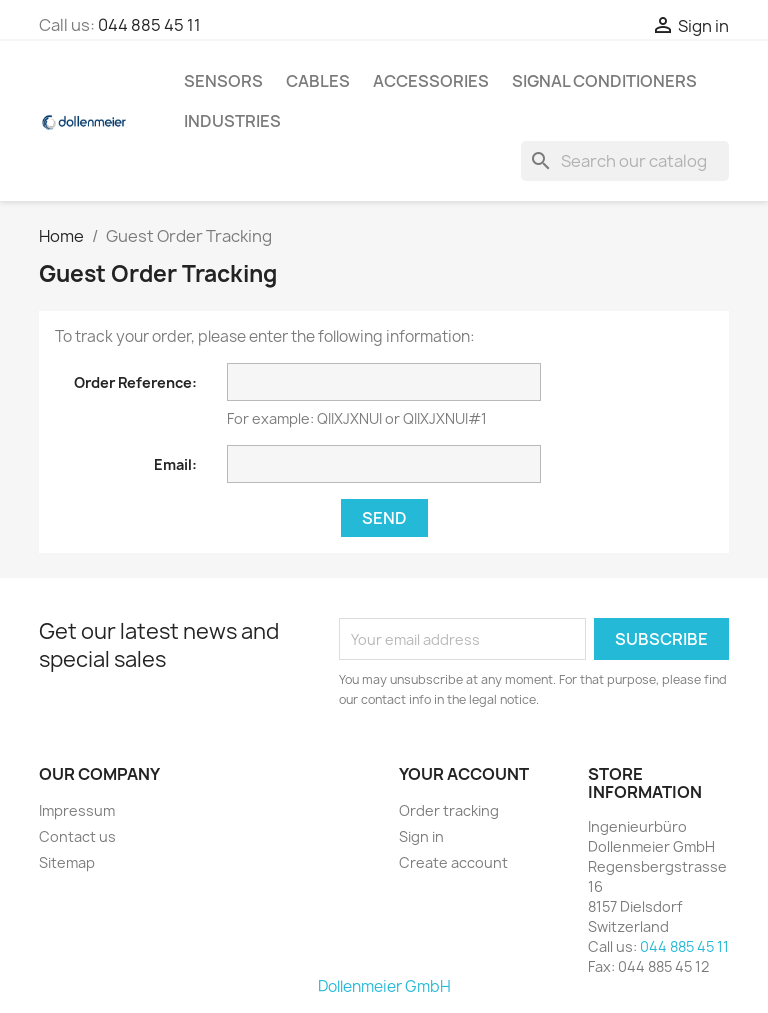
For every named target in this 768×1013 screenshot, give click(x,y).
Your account (464, 774)
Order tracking (449, 810)
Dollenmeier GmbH (384, 986)
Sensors (223, 81)
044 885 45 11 (149, 25)
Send (384, 518)
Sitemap (67, 862)
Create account (453, 862)
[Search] (625, 161)
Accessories (431, 81)
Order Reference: (135, 382)
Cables (318, 81)
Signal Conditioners (604, 81)
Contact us (77, 836)
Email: (175, 464)
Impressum (77, 810)
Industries (232, 121)
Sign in (421, 836)
